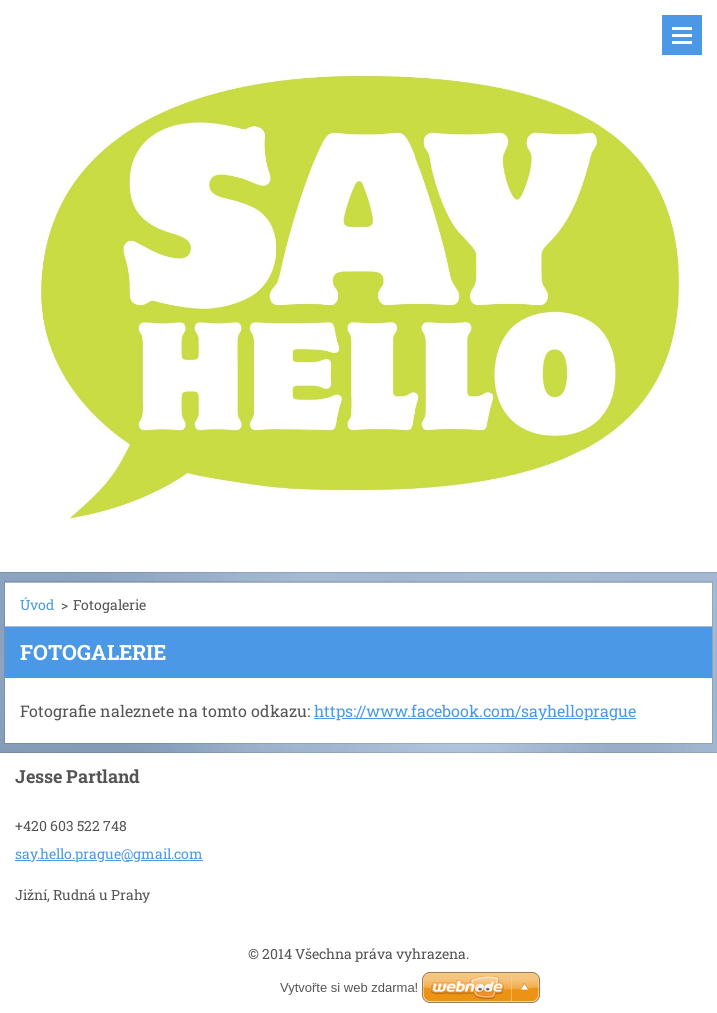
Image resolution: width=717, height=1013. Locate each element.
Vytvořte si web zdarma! (349, 987)
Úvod (37, 604)
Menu (682, 35)
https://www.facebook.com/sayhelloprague (475, 710)
